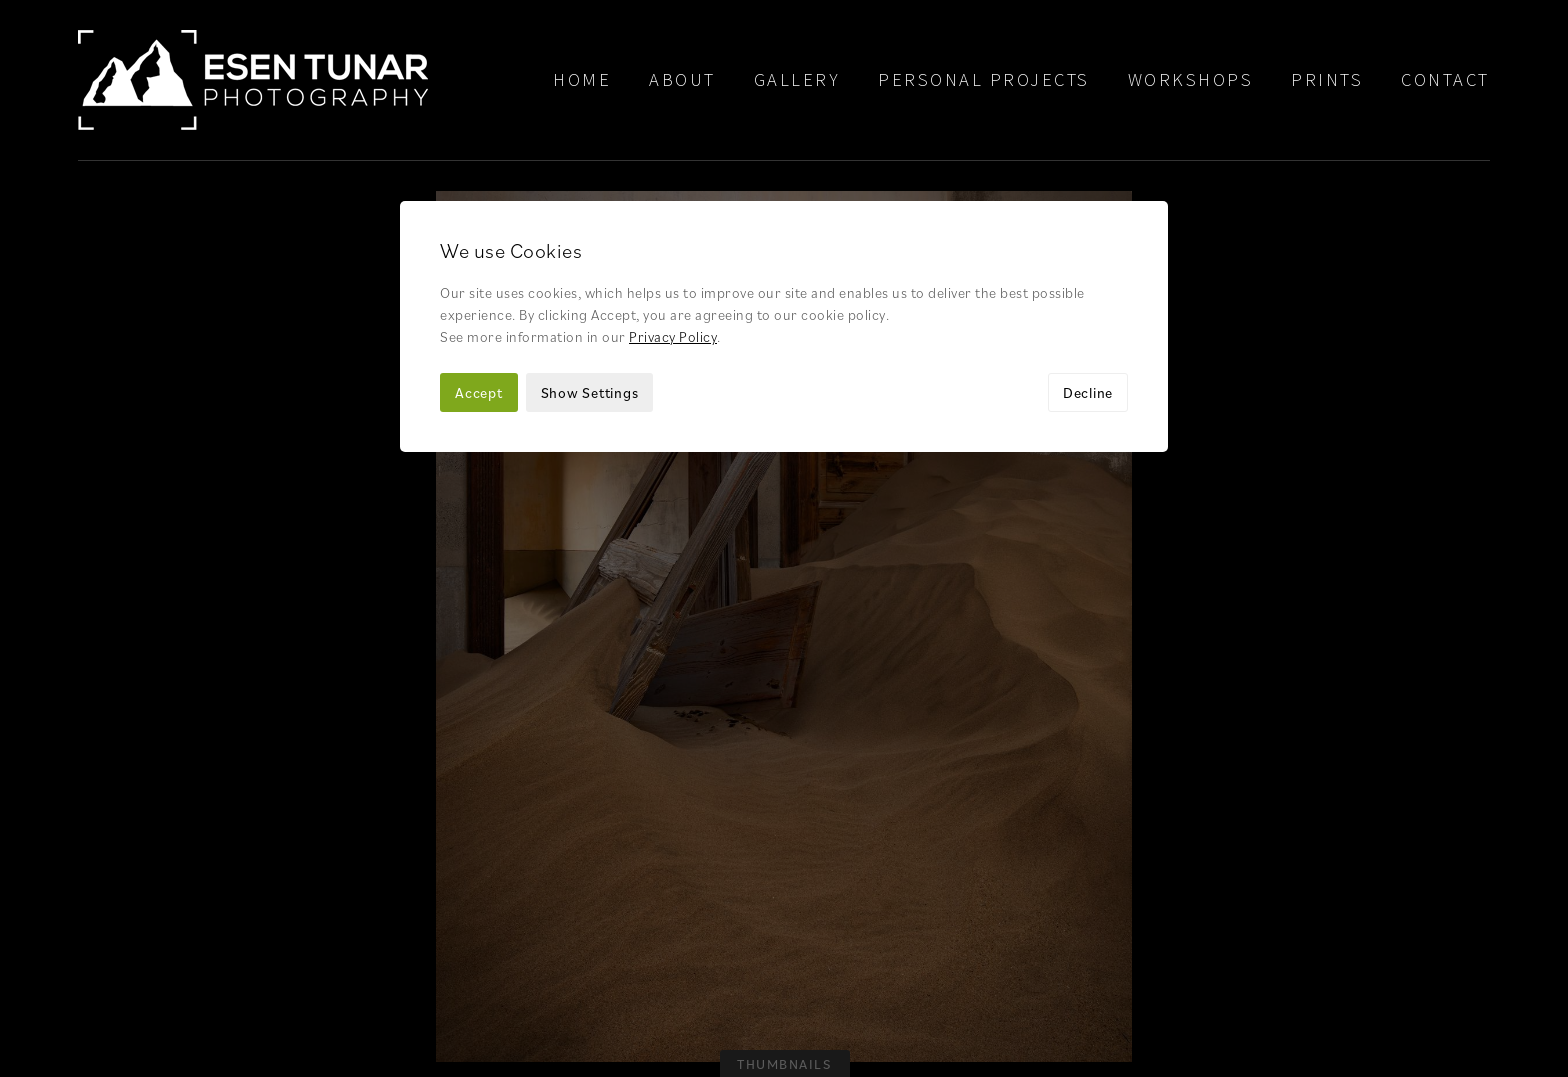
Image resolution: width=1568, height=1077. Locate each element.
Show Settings (590, 231)
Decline (1088, 231)
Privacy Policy (673, 175)
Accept (479, 231)
